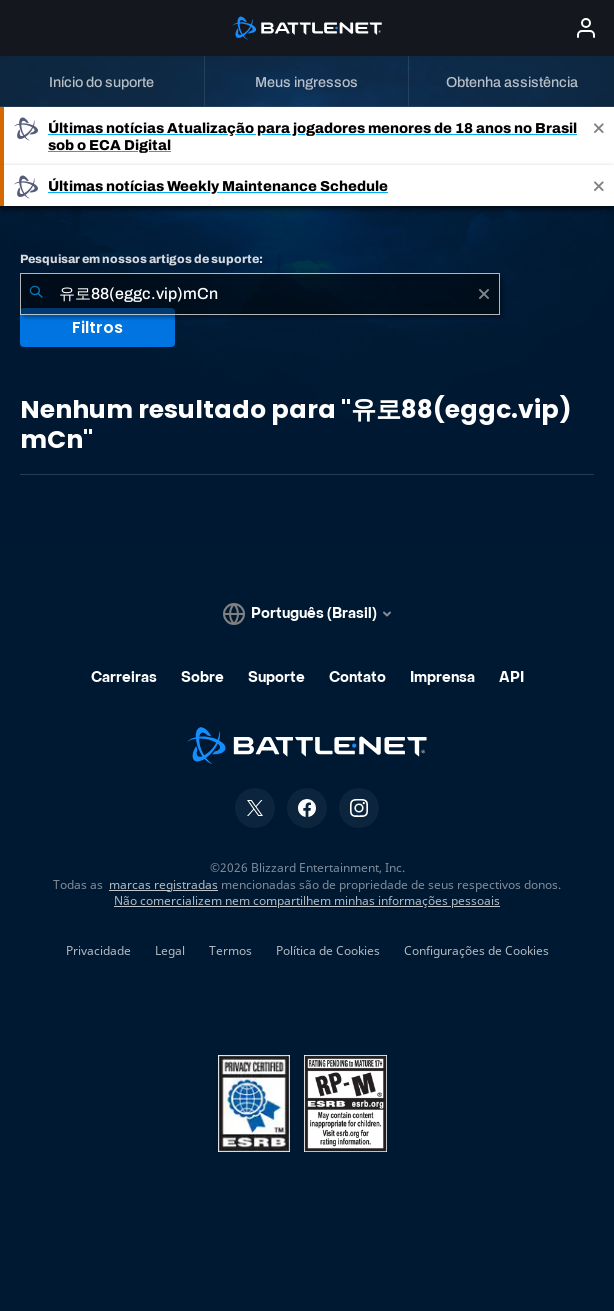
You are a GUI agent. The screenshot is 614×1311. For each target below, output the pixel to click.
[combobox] (260, 294)
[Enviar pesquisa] (36, 294)
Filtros (97, 327)
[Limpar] (484, 294)
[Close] (599, 136)
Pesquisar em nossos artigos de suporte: (141, 259)
